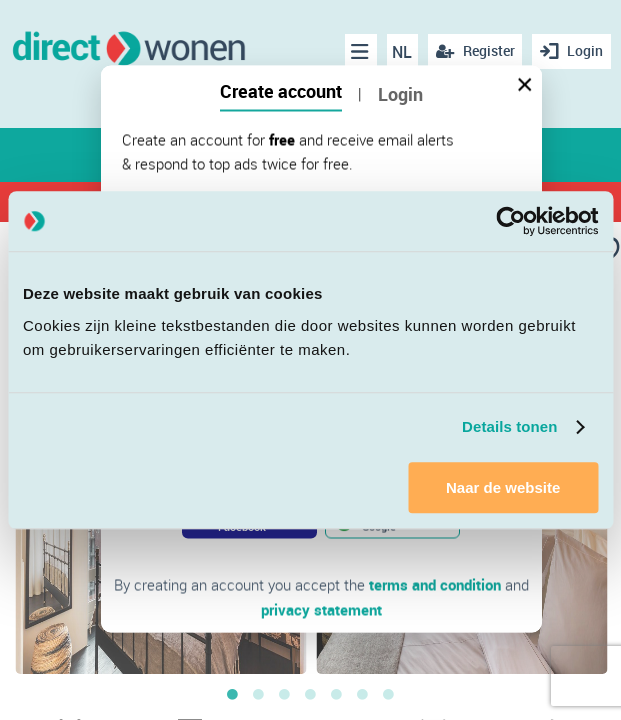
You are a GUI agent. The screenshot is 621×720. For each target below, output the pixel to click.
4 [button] (311, 694)
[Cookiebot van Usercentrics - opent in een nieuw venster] (510, 221)
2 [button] (259, 694)
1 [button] (233, 694)
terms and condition (435, 585)
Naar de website (503, 487)
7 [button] (389, 694)
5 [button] (337, 694)
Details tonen (509, 426)
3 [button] (285, 694)
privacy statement (321, 609)
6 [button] (363, 694)
